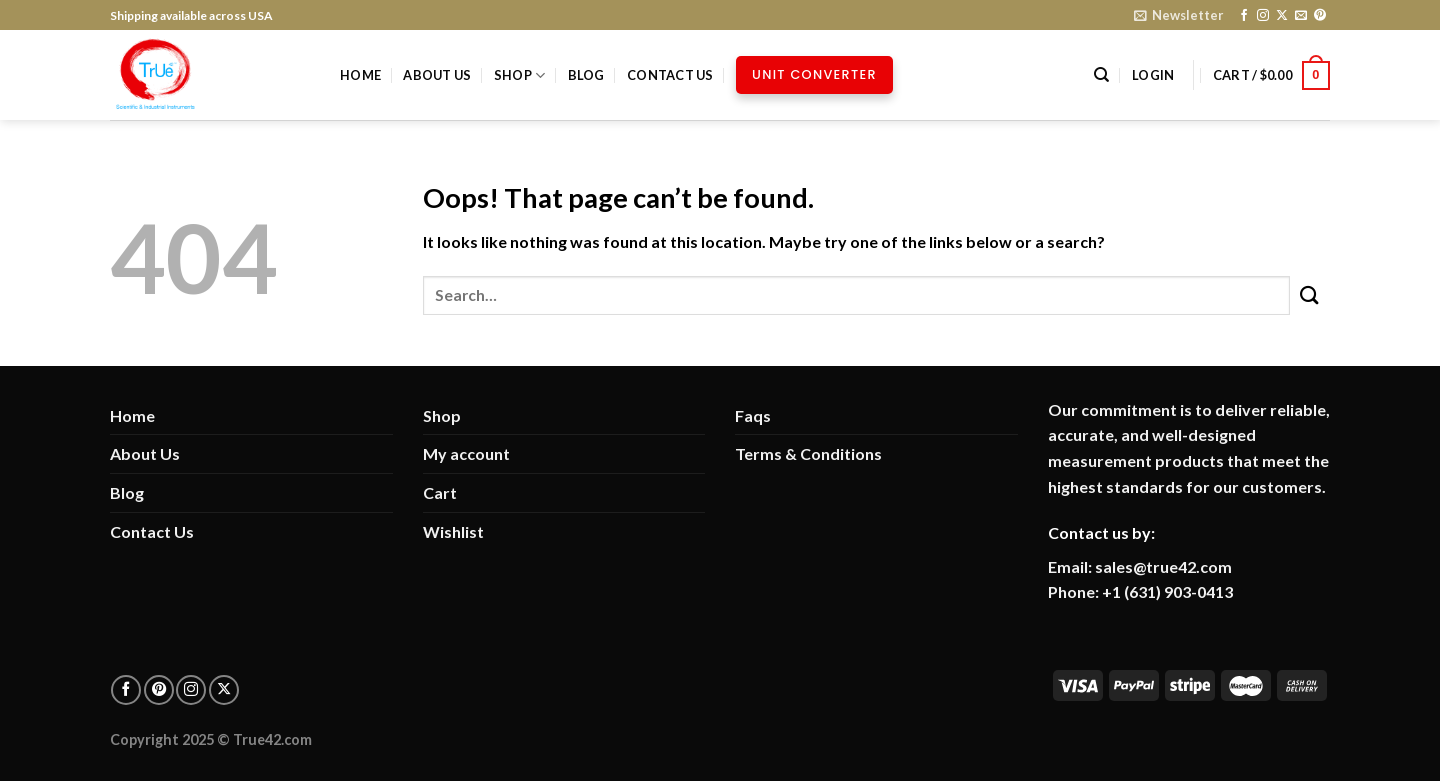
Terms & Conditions (808, 453)
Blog (586, 75)
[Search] (1101, 75)
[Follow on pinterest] (159, 690)
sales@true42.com (1163, 566)
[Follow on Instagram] (1263, 16)
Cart (440, 492)
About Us (437, 75)
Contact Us (670, 75)
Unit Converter (814, 74)
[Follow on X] (1282, 16)
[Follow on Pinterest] (1320, 16)
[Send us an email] (1301, 16)
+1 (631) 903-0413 (1167, 591)
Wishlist (453, 531)
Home (360, 75)
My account (466, 453)
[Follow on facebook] (126, 690)
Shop (519, 75)
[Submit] (1310, 295)
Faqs (753, 415)
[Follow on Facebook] (1244, 16)
